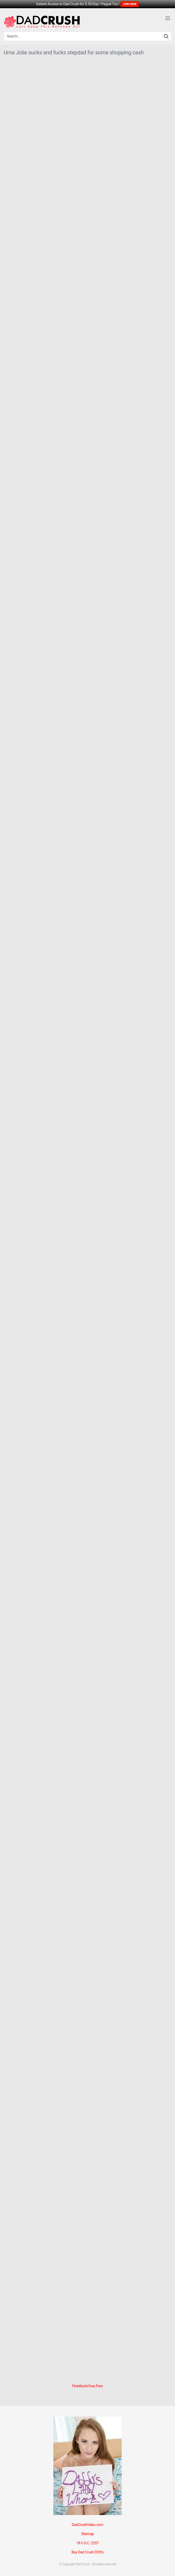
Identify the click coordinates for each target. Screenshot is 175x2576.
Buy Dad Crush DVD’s (87, 2552)
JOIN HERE (129, 4)
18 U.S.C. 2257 (87, 2543)
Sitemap (87, 2534)
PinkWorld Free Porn (87, 2386)
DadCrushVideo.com (87, 2525)
